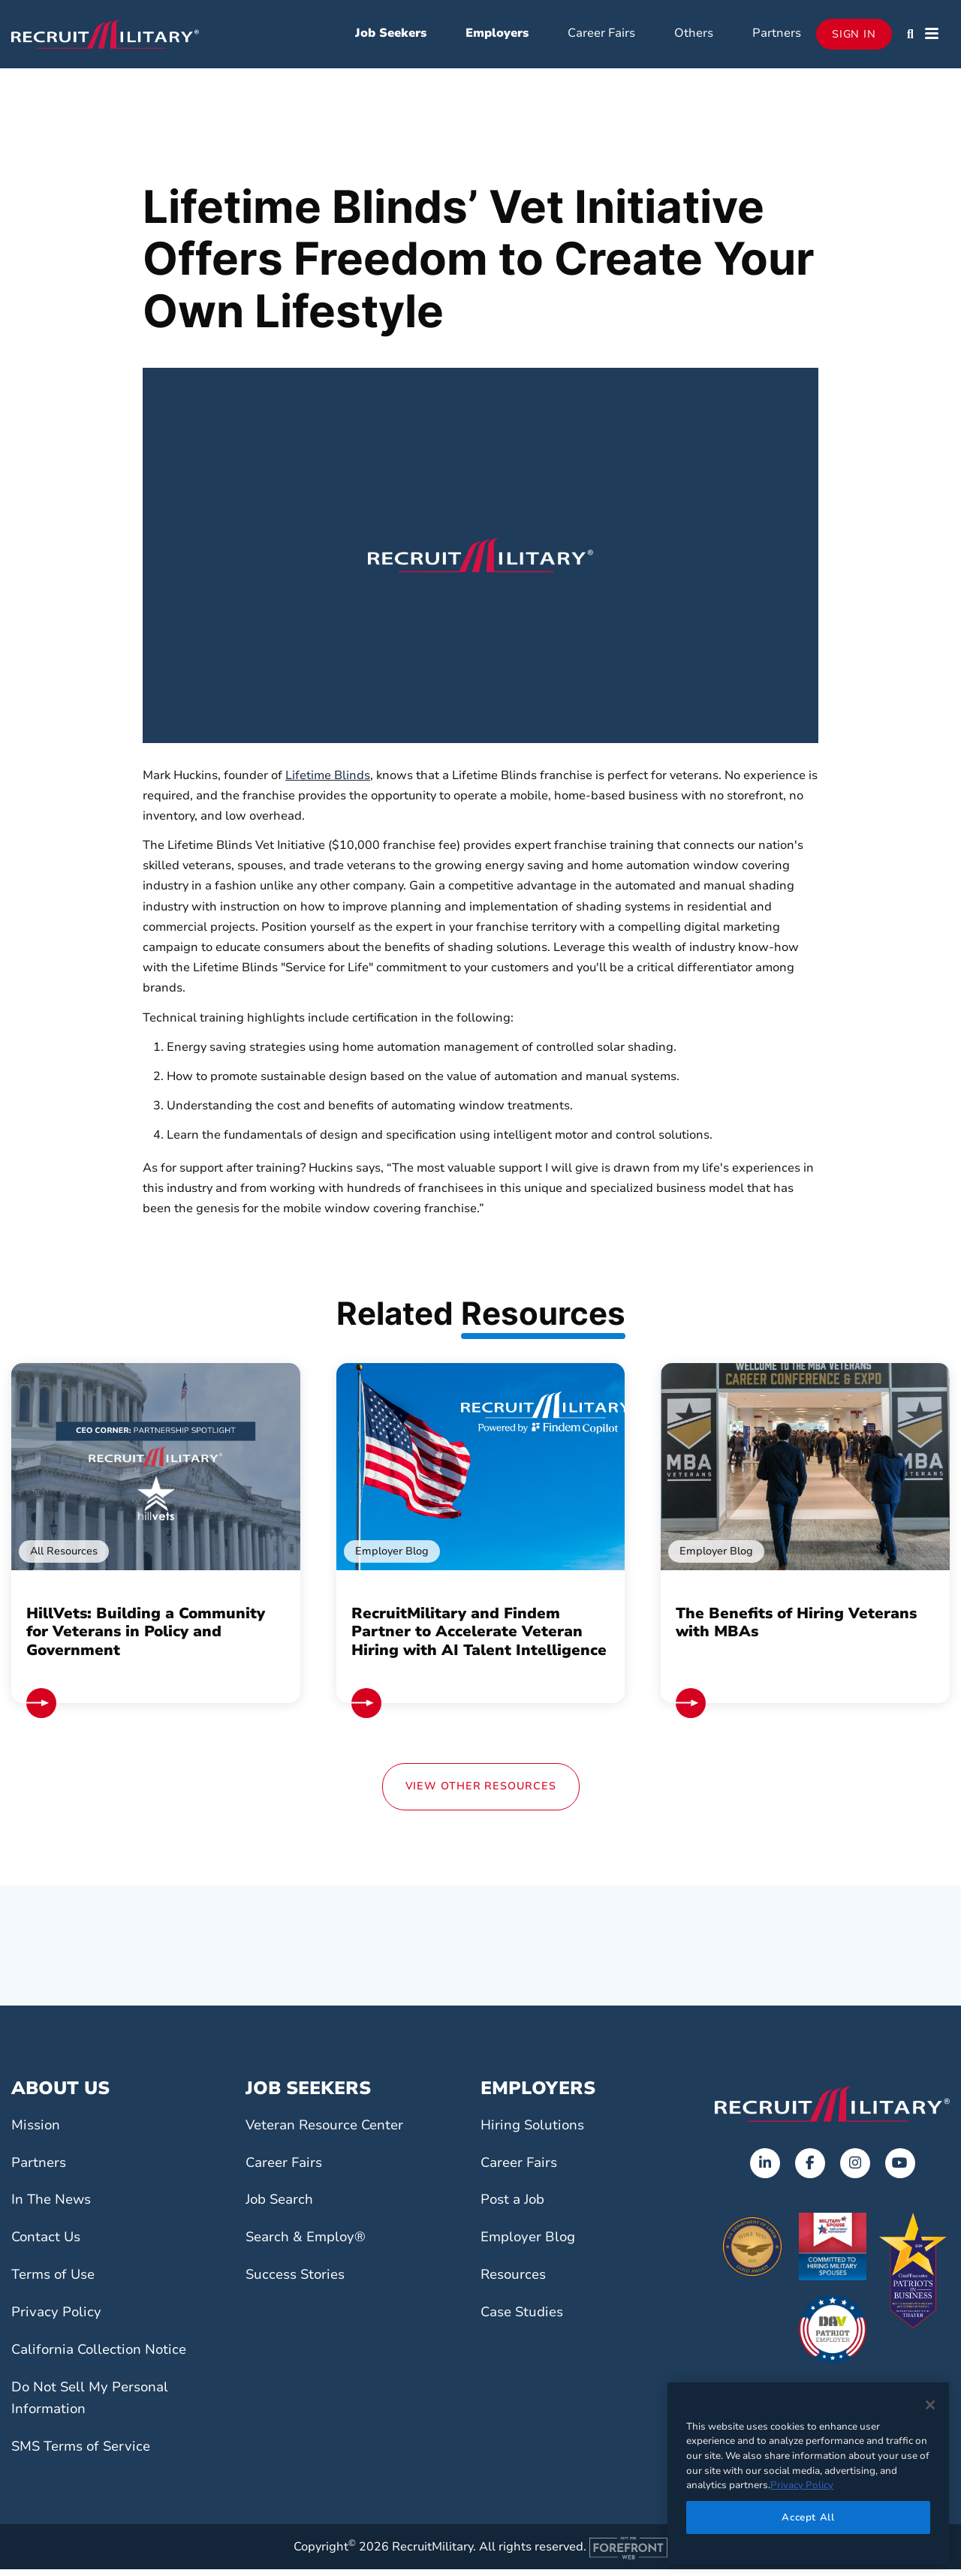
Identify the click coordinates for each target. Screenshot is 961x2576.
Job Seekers (390, 36)
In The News (53, 2206)
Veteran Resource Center (329, 2131)
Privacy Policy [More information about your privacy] (801, 2485)
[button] (910, 37)
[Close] (930, 2404)
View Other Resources (480, 1792)
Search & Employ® (309, 2243)
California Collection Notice (102, 2355)
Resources (515, 2280)
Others (693, 36)
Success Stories (298, 2280)
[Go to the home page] (832, 2110)
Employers (497, 36)
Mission (37, 2131)
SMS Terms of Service (84, 2452)
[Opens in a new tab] (765, 2169)
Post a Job (515, 2206)
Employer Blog (530, 2243)
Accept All (808, 2517)
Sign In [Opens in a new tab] (854, 37)
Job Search (282, 2206)
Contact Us (47, 2243)
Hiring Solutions (534, 2131)
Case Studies (524, 2318)
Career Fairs (601, 36)
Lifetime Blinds (327, 781)
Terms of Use (56, 2280)
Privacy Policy (57, 2318)
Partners (776, 36)
